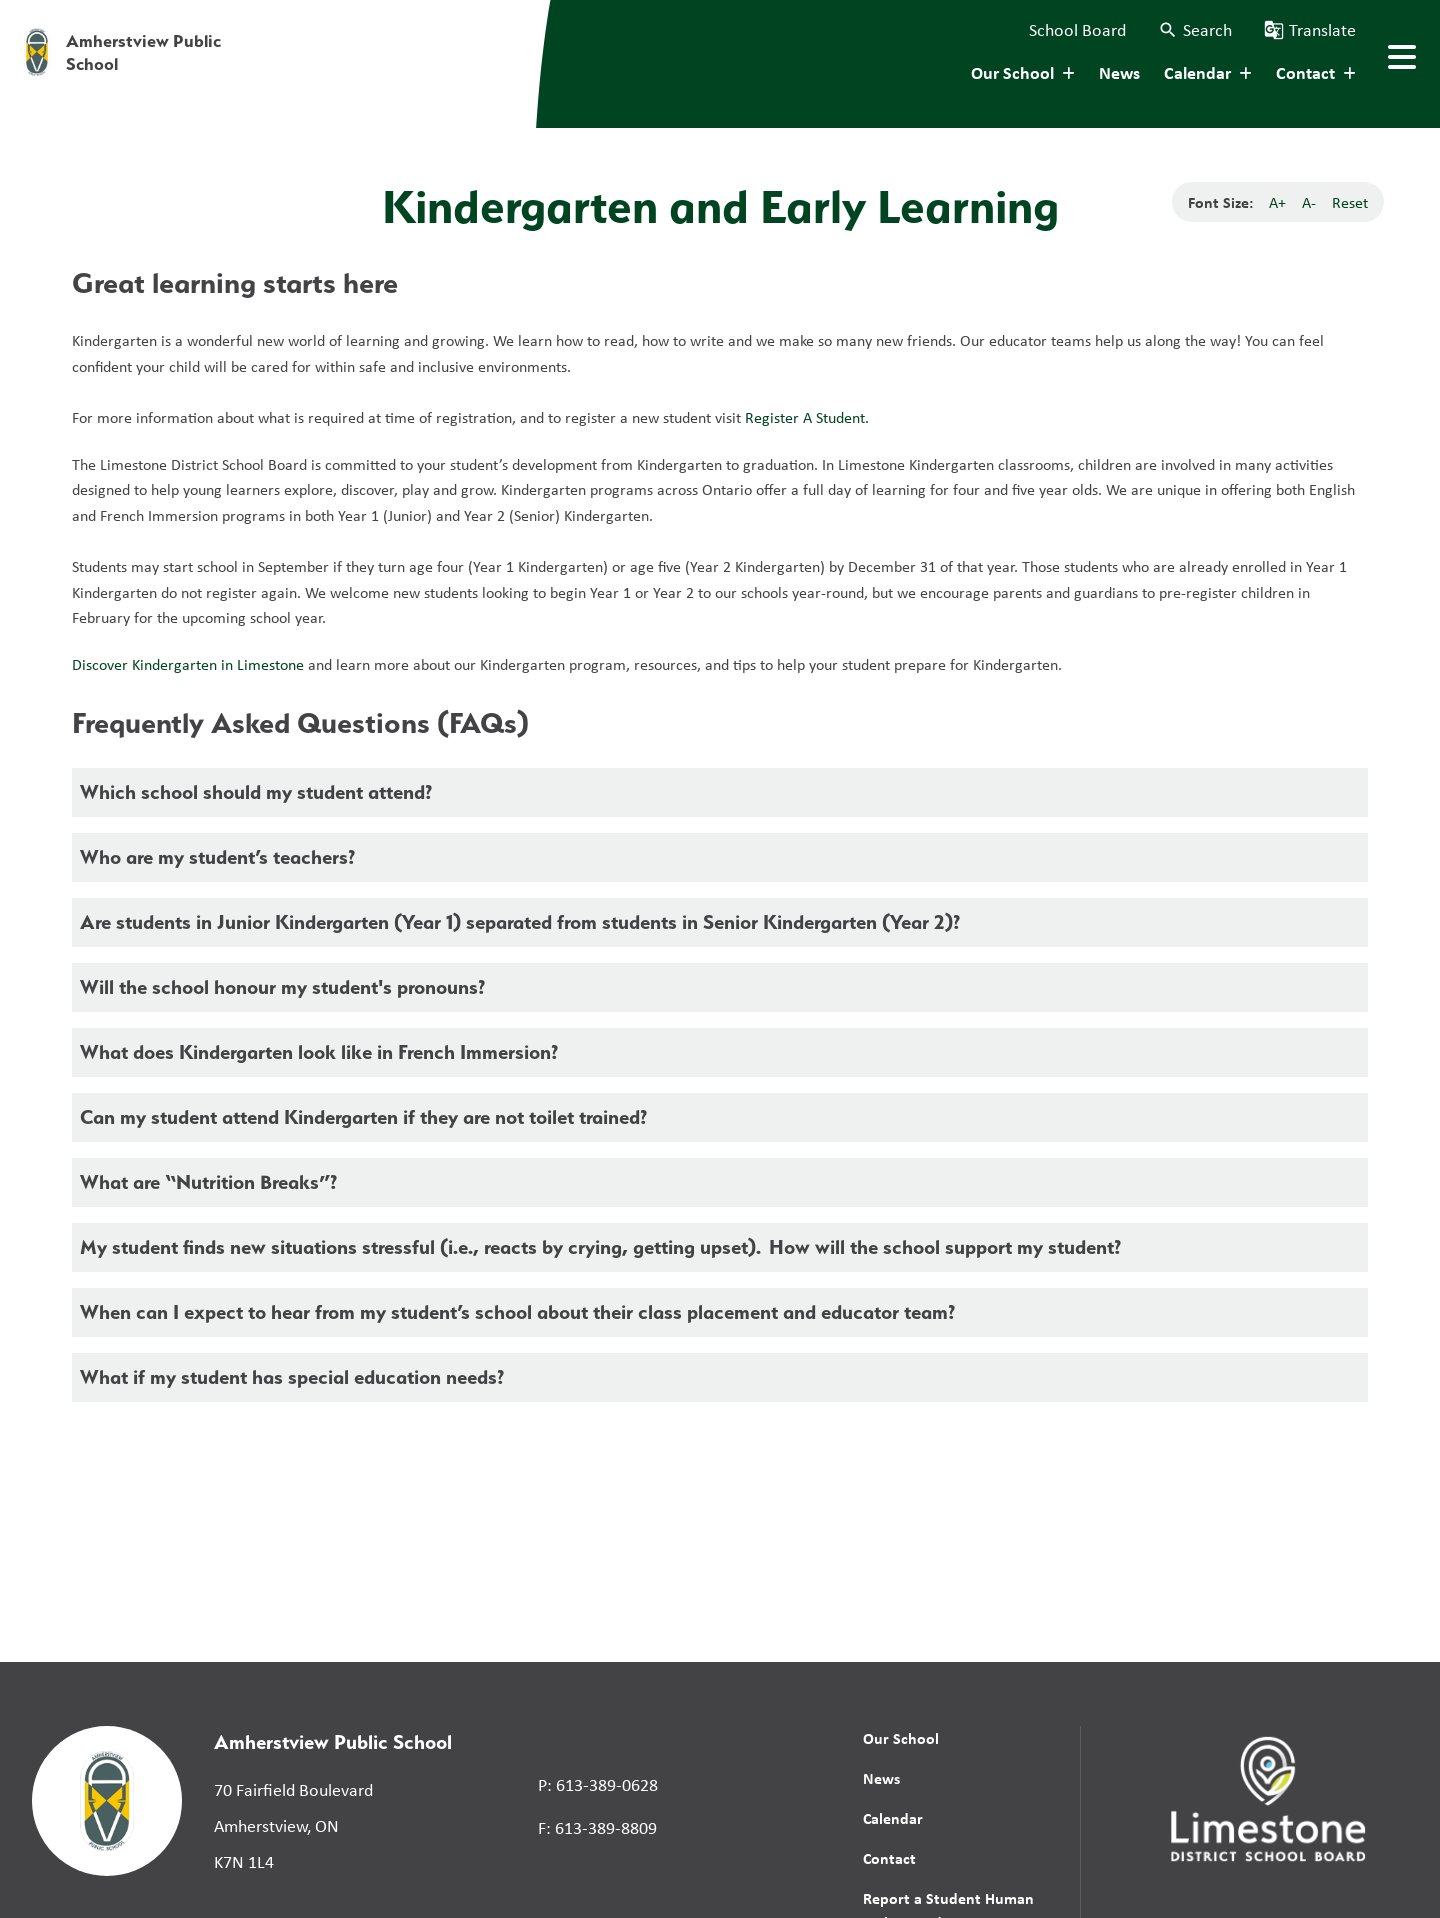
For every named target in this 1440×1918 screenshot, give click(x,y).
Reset (1350, 202)
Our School (901, 1738)
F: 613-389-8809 (597, 1827)
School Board (1077, 29)
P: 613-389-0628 (598, 1784)
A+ (1277, 202)
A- (1309, 202)
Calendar (893, 1818)
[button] (1195, 29)
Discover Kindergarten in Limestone (188, 664)
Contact (889, 1858)
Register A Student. (809, 417)
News (1119, 72)
